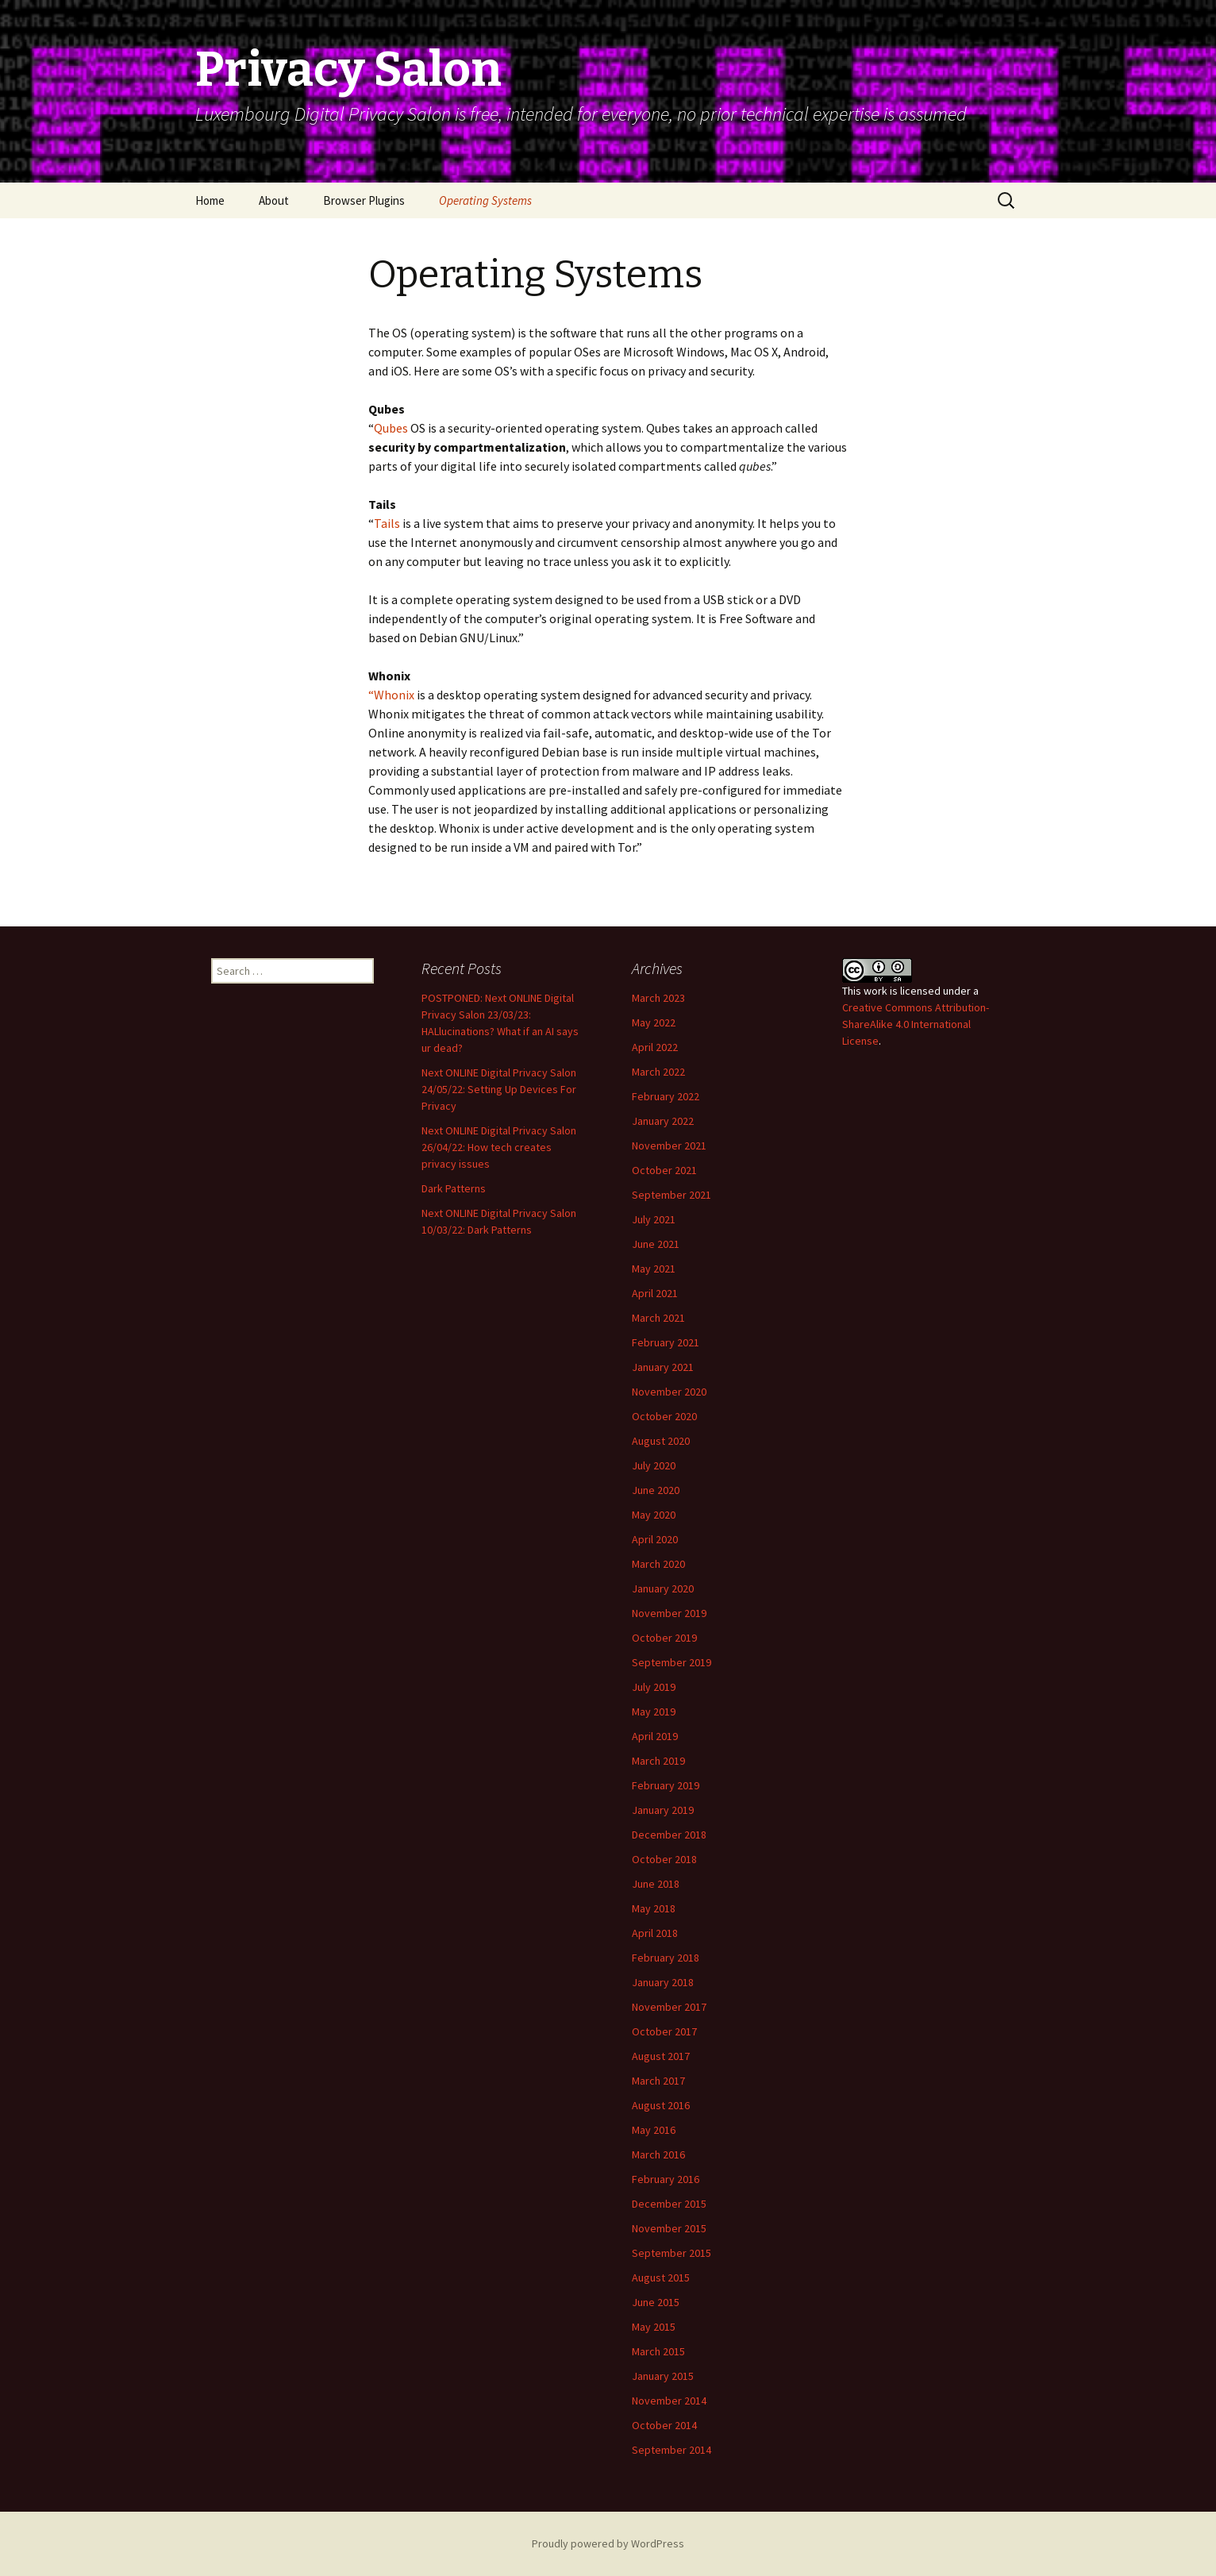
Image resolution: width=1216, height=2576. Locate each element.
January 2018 (663, 1982)
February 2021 (665, 1342)
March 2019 (658, 1761)
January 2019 (663, 1810)
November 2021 (669, 1145)
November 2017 (669, 2007)
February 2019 (665, 1785)
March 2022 (658, 1072)
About (274, 200)
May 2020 (653, 1514)
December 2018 (669, 1834)
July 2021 (653, 1219)
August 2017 (661, 2056)
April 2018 (655, 1933)
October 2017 (664, 2031)
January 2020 (663, 1588)
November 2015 (669, 2228)
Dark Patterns (453, 1188)
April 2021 (655, 1293)
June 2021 (655, 1244)
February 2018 (665, 1957)
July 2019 (653, 1687)
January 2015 (663, 2376)
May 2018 (653, 1908)
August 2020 (661, 1441)
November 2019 (669, 1613)
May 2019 (653, 1711)
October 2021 (664, 1170)
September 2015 (671, 2253)
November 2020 (669, 1391)
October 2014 (664, 2425)
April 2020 (655, 1539)
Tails (387, 523)
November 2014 (669, 2400)
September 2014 (671, 2450)
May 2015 (653, 2327)
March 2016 (658, 2154)
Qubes (391, 428)
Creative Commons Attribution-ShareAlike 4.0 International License (915, 1024)
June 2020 (655, 1490)
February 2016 (665, 2179)
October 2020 (664, 1416)
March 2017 (658, 2081)
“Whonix (391, 695)
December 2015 (669, 2204)
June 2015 (655, 2302)
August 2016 (661, 2105)
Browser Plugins (364, 200)
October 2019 (664, 1638)
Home (210, 200)
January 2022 (663, 1121)
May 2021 (653, 1268)
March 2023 (658, 998)
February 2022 (665, 1096)
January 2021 (663, 1367)
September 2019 (671, 1662)
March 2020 (658, 1564)
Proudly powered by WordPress (608, 2543)
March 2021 (658, 1318)
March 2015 (658, 2351)
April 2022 (655, 1047)
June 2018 (655, 1884)
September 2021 (671, 1195)
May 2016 (653, 2130)
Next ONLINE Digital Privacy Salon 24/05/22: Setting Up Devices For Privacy (498, 1089)
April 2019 (655, 1736)
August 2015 (661, 2277)
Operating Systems (485, 200)
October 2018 (664, 1859)
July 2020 (653, 1465)
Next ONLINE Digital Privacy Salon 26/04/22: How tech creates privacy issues (498, 1147)
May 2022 (653, 1022)
